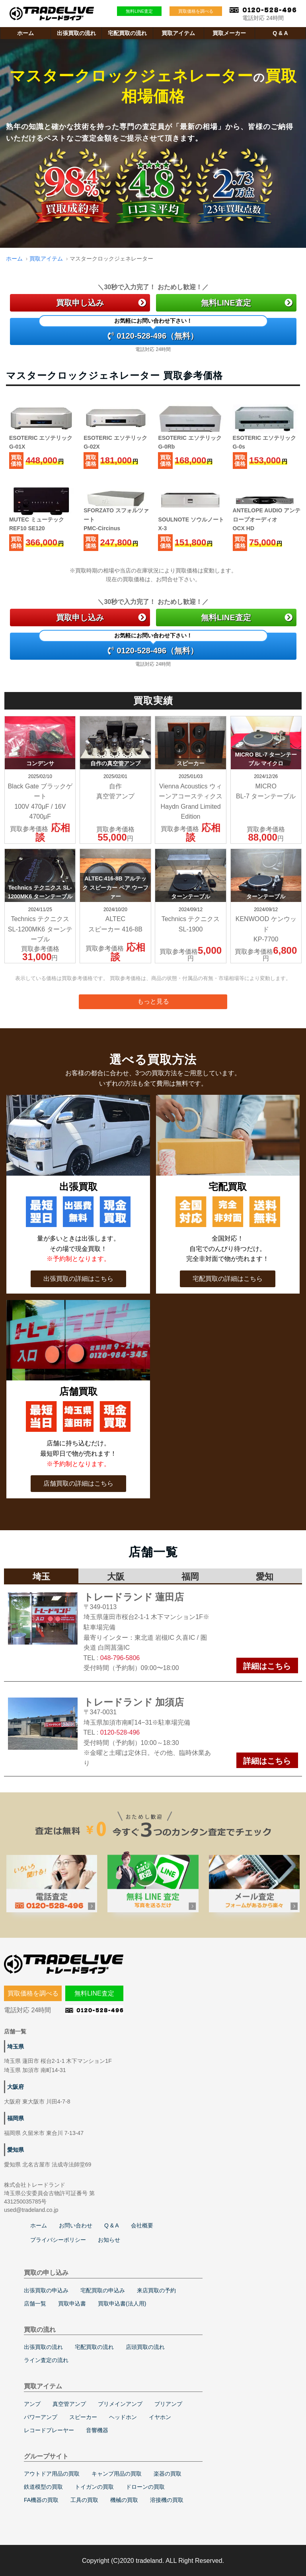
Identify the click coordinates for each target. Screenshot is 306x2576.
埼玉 (41, 1577)
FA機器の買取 (41, 2500)
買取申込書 (72, 2303)
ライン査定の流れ (46, 2360)
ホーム (25, 33)
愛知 (264, 1577)
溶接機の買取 (166, 2500)
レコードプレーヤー (49, 2430)
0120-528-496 (120, 1732)
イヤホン (160, 2417)
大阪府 (15, 2087)
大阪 (116, 1577)
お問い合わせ (75, 2225)
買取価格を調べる (195, 11)
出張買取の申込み (46, 2290)
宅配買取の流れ (127, 33)
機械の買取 (124, 2500)
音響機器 (97, 2430)
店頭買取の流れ (145, 2347)
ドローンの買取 (145, 2487)
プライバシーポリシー (58, 2240)
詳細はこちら (267, 1666)
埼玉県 (15, 2046)
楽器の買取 (167, 2473)
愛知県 (15, 2150)
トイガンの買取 (94, 2487)
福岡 (190, 1577)
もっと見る (153, 1001)
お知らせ (109, 2240)
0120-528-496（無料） (153, 329)
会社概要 (142, 2225)
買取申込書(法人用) (122, 2303)
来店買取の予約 (156, 2290)
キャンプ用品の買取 (117, 2473)
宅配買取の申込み (102, 2290)
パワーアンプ (40, 2417)
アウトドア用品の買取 (52, 2473)
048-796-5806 (120, 1658)
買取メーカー (229, 33)
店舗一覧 (35, 2303)
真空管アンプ (69, 2404)
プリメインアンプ (120, 2404)
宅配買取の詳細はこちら (228, 1278)
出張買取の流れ (76, 33)
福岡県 (15, 2118)
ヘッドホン (123, 2417)
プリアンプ (168, 2404)
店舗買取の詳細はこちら (78, 1483)
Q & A (280, 33)
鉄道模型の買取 (43, 2487)
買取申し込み (101, 302)
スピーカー (83, 2417)
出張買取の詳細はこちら (78, 1278)
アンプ (32, 2404)
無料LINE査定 (139, 11)
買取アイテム (178, 33)
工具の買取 (84, 2500)
